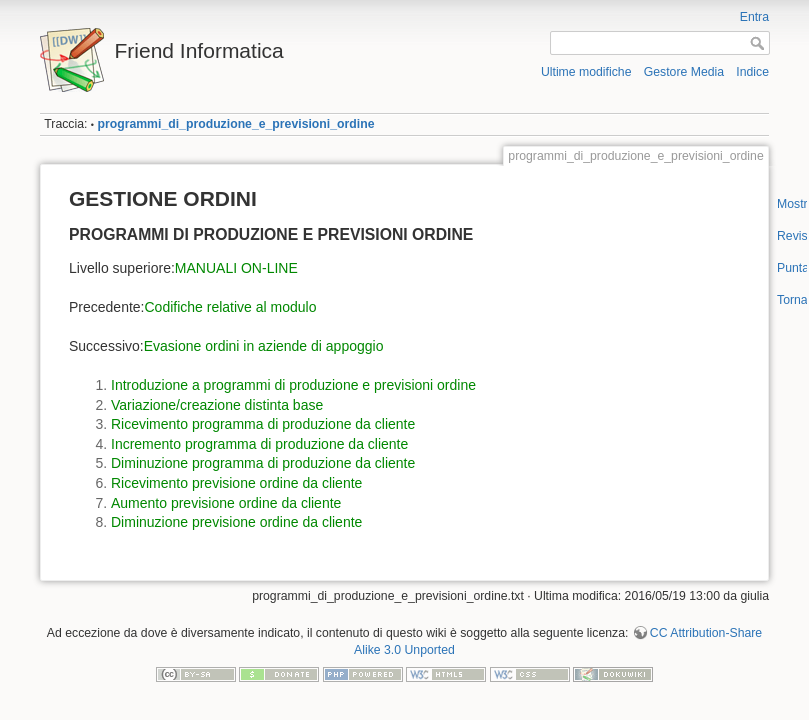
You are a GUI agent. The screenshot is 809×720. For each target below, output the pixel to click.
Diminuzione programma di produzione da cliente (263, 463)
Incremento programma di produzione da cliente (259, 444)
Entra (754, 17)
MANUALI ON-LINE (236, 268)
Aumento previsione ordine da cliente (226, 503)
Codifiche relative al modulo (231, 307)
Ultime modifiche (586, 72)
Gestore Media (684, 72)
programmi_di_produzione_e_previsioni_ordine (235, 124)
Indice (752, 72)
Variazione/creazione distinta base (217, 405)
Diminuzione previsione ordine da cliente (236, 522)
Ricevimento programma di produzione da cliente (263, 424)
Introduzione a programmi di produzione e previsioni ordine (293, 385)
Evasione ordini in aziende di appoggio (264, 346)
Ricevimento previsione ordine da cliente (236, 483)
